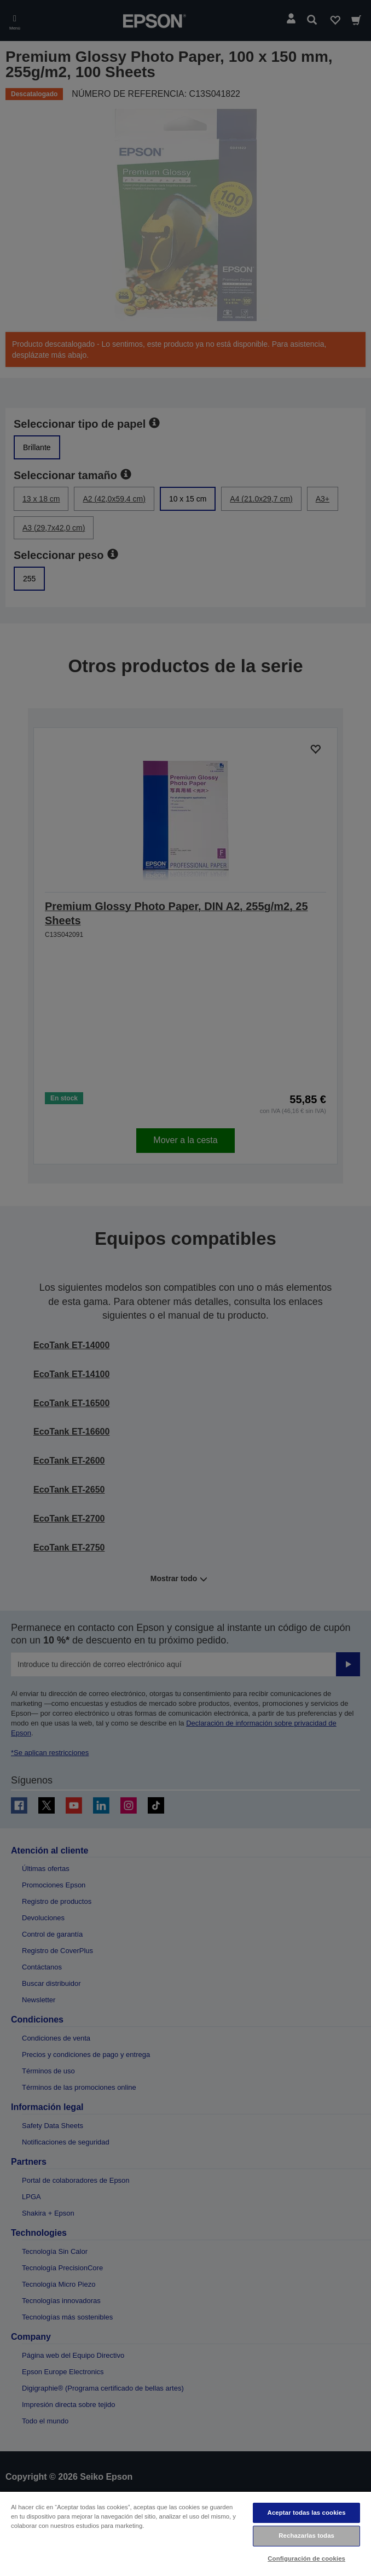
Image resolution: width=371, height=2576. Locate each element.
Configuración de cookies (306, 2558)
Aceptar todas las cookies (307, 2512)
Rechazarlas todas (306, 2535)
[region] (185, 2533)
